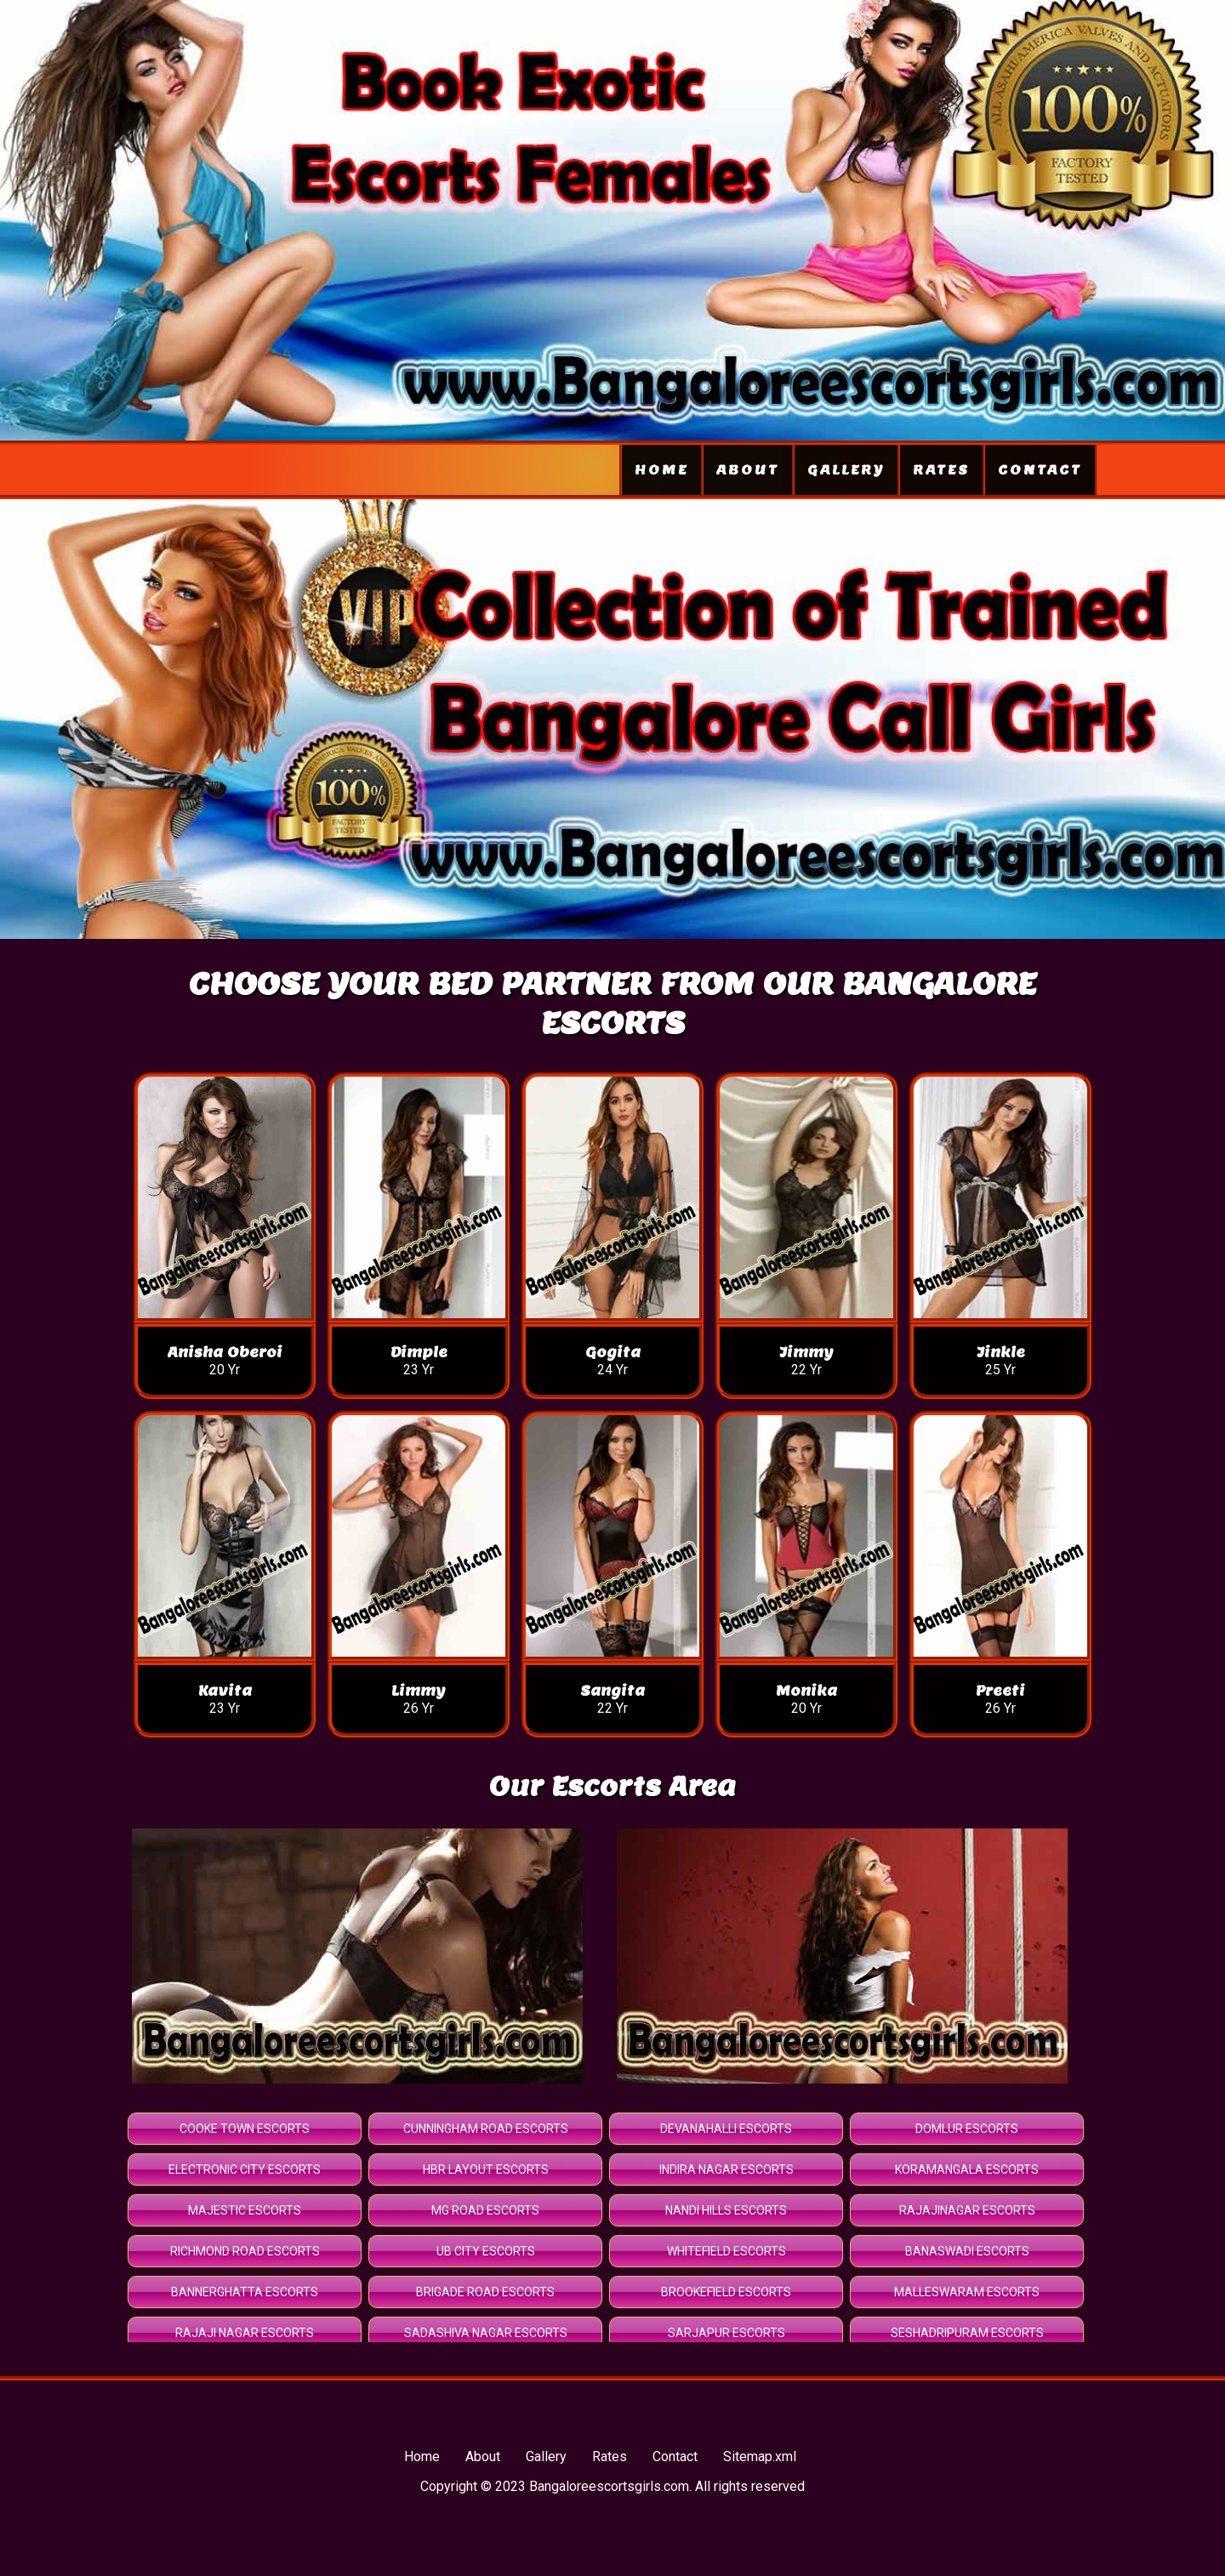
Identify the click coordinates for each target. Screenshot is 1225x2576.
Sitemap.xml (759, 2456)
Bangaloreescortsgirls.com (609, 2486)
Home (661, 470)
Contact (1040, 470)
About (747, 470)
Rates (941, 470)
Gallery (846, 470)
